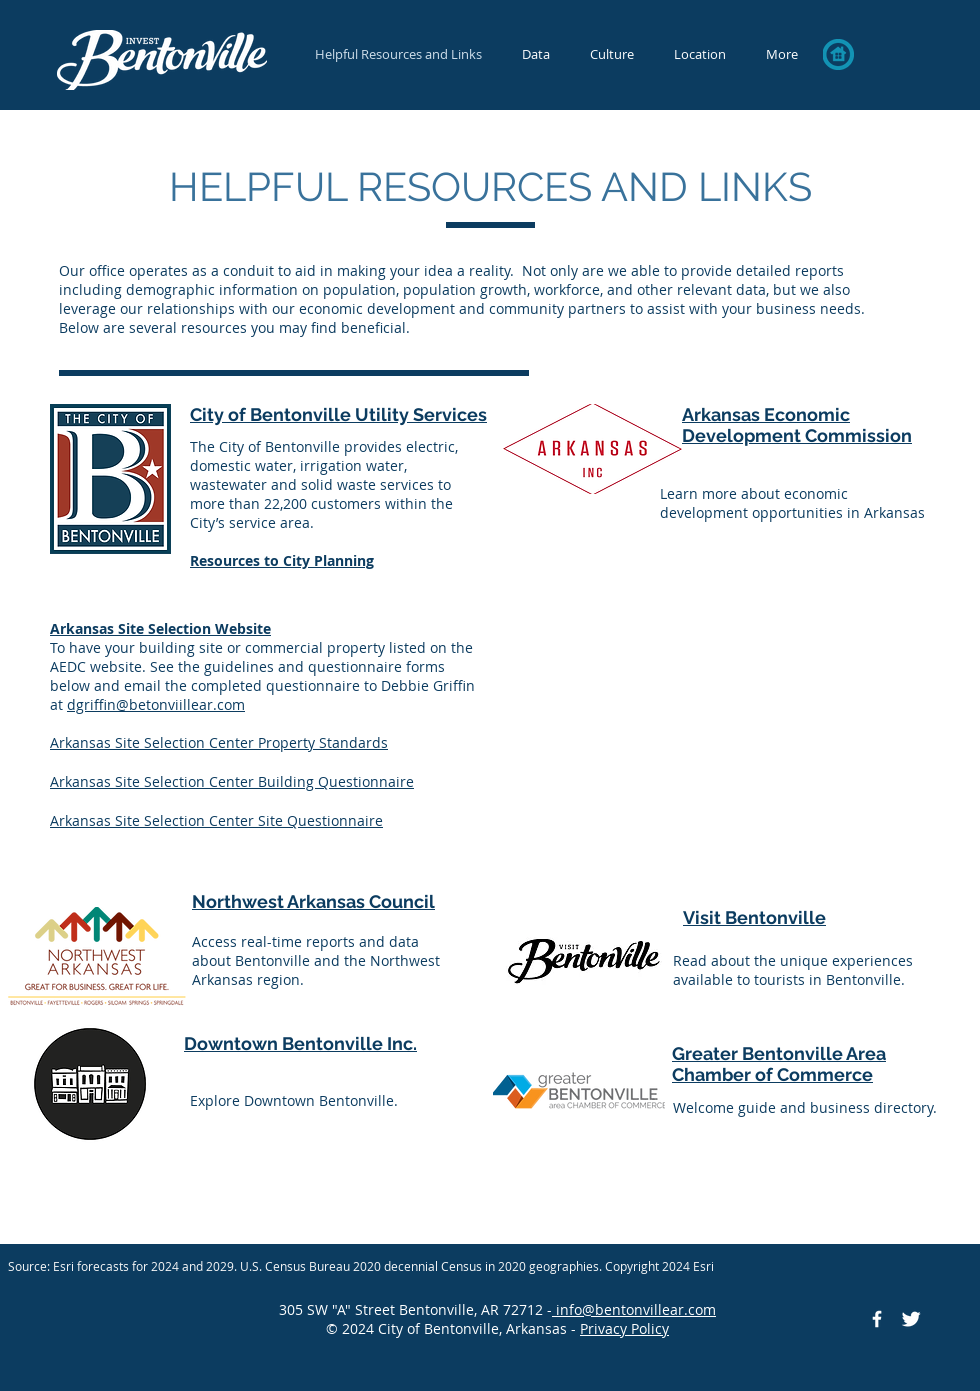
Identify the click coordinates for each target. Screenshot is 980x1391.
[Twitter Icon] (911, 1319)
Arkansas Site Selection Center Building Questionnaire (232, 781)
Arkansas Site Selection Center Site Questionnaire (216, 820)
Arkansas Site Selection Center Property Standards (219, 742)
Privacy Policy (624, 1328)
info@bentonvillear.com (634, 1309)
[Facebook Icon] (877, 1319)
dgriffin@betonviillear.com (156, 704)
